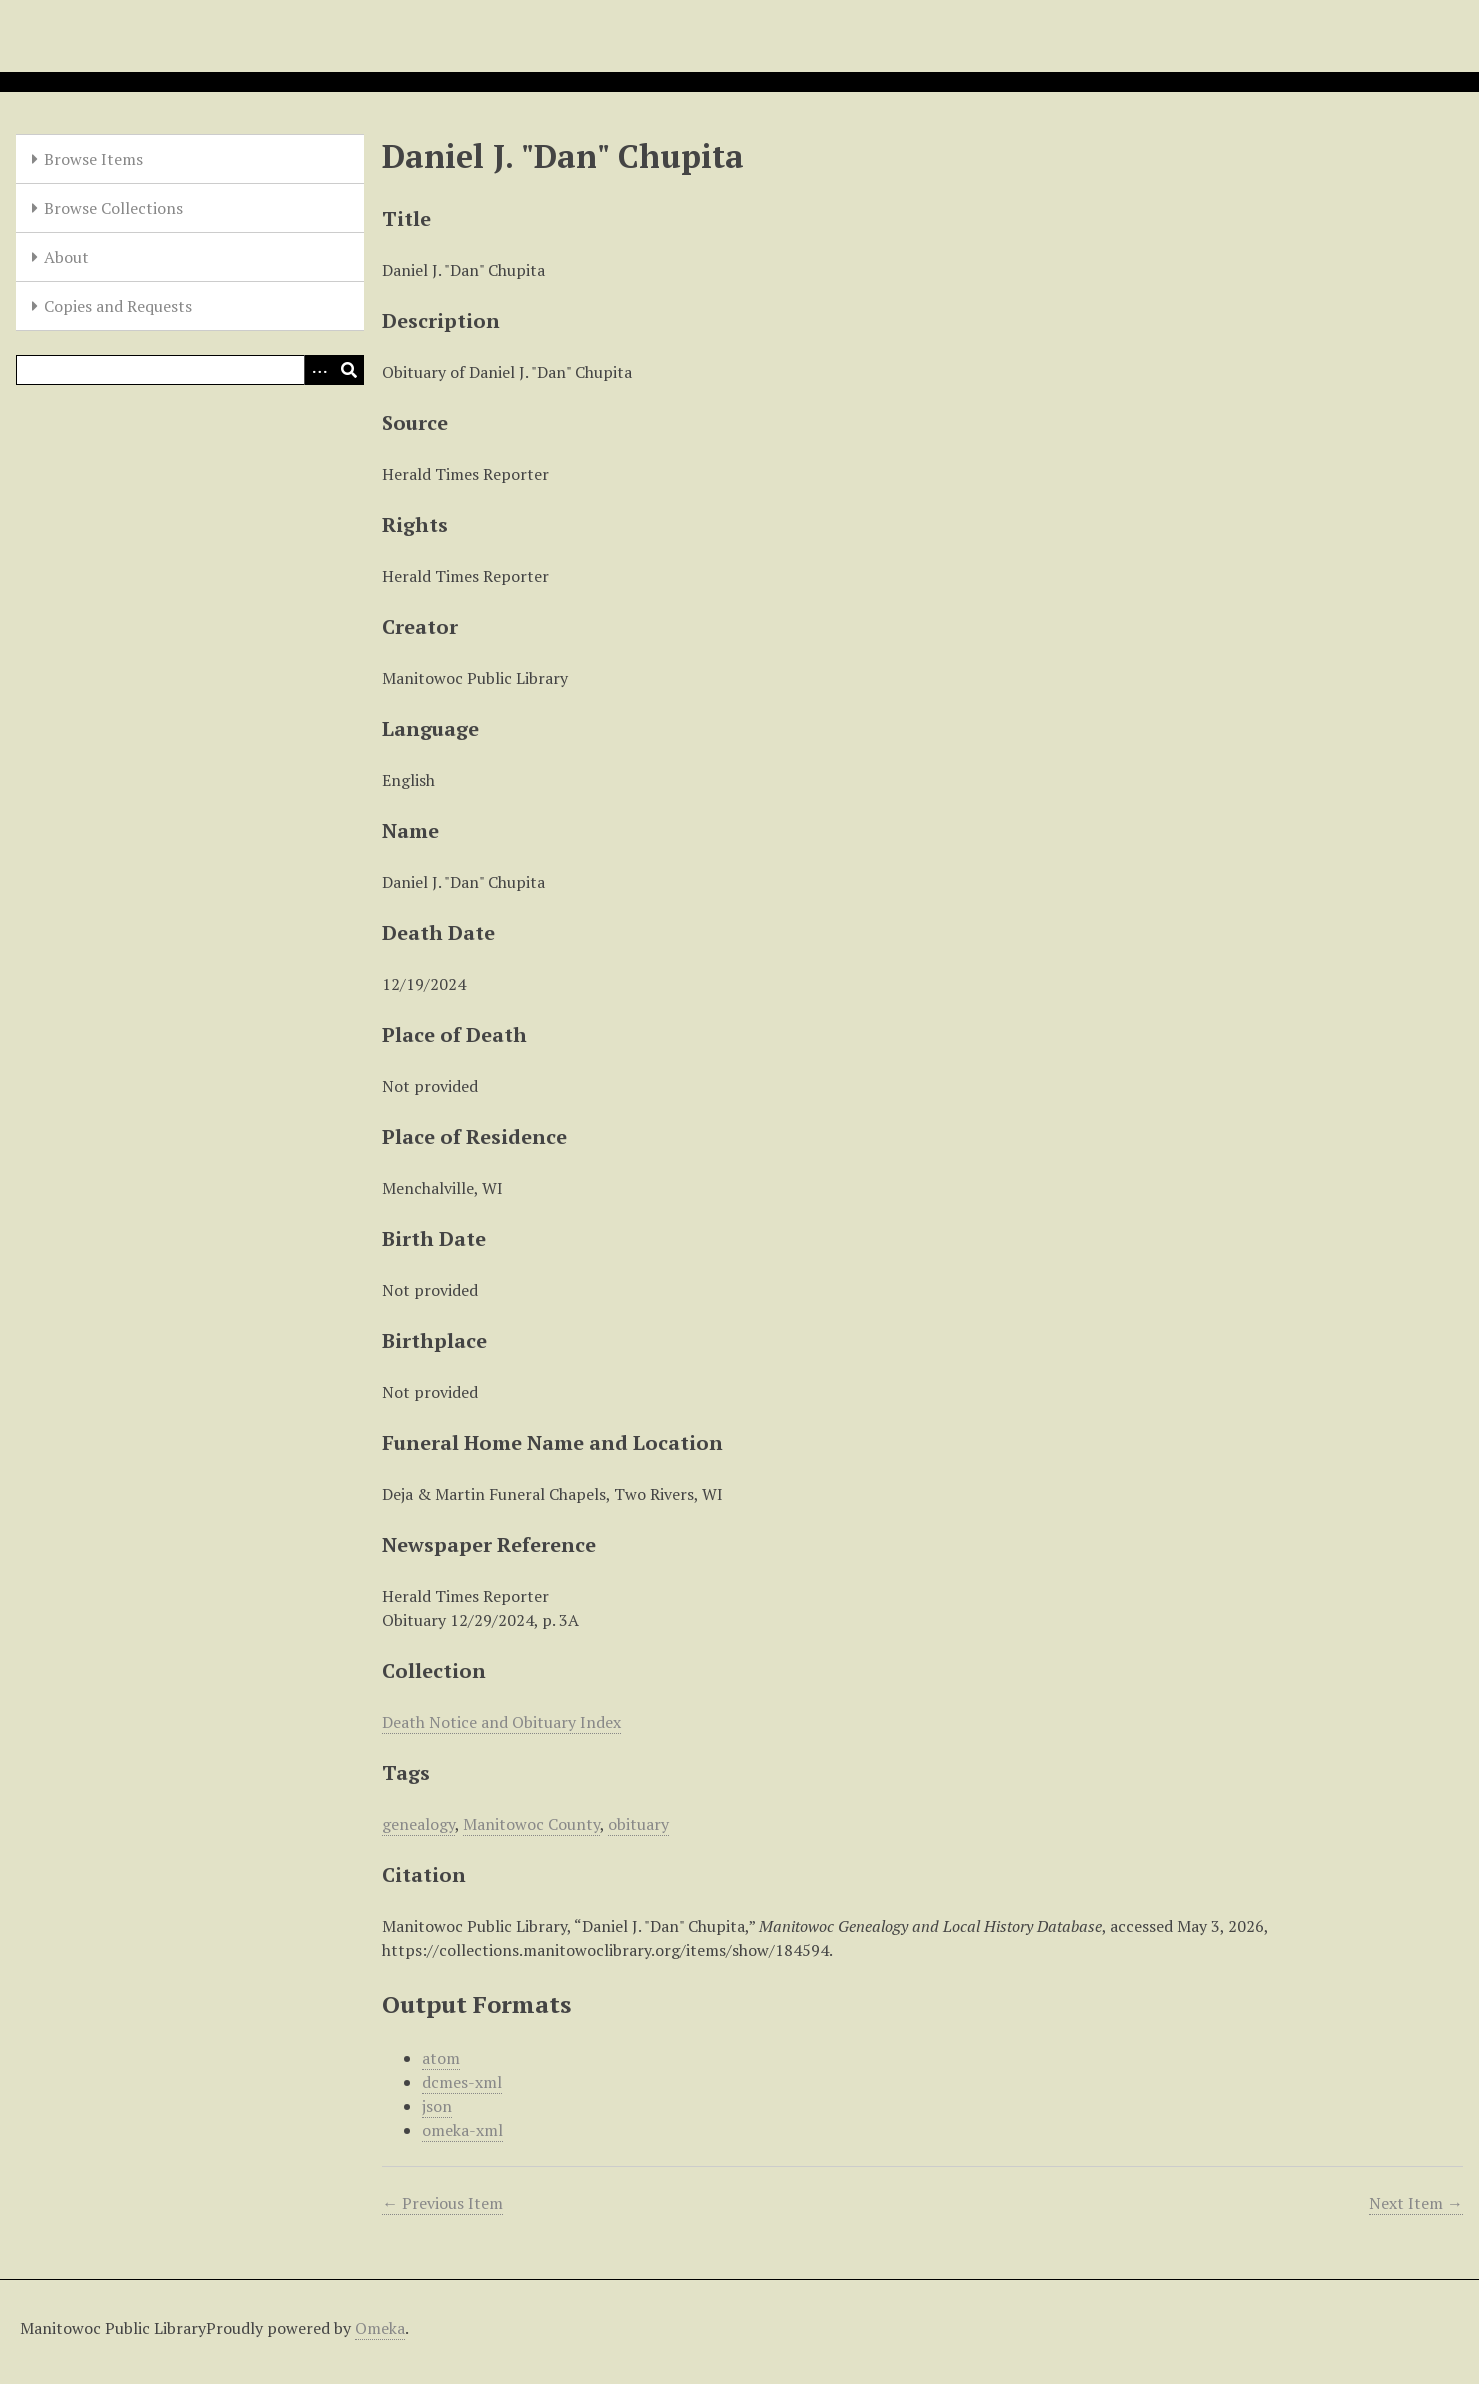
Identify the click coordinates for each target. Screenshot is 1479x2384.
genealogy (418, 1824)
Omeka (380, 2328)
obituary (638, 1824)
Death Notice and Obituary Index (501, 1722)
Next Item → (1416, 2203)
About (66, 257)
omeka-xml (462, 2130)
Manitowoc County (531, 1824)
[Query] (190, 370)
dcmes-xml (462, 2082)
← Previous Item (442, 2203)
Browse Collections (113, 208)
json (437, 2106)
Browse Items (93, 159)
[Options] (319, 370)
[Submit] (349, 370)
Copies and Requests (118, 306)
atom (441, 2058)
